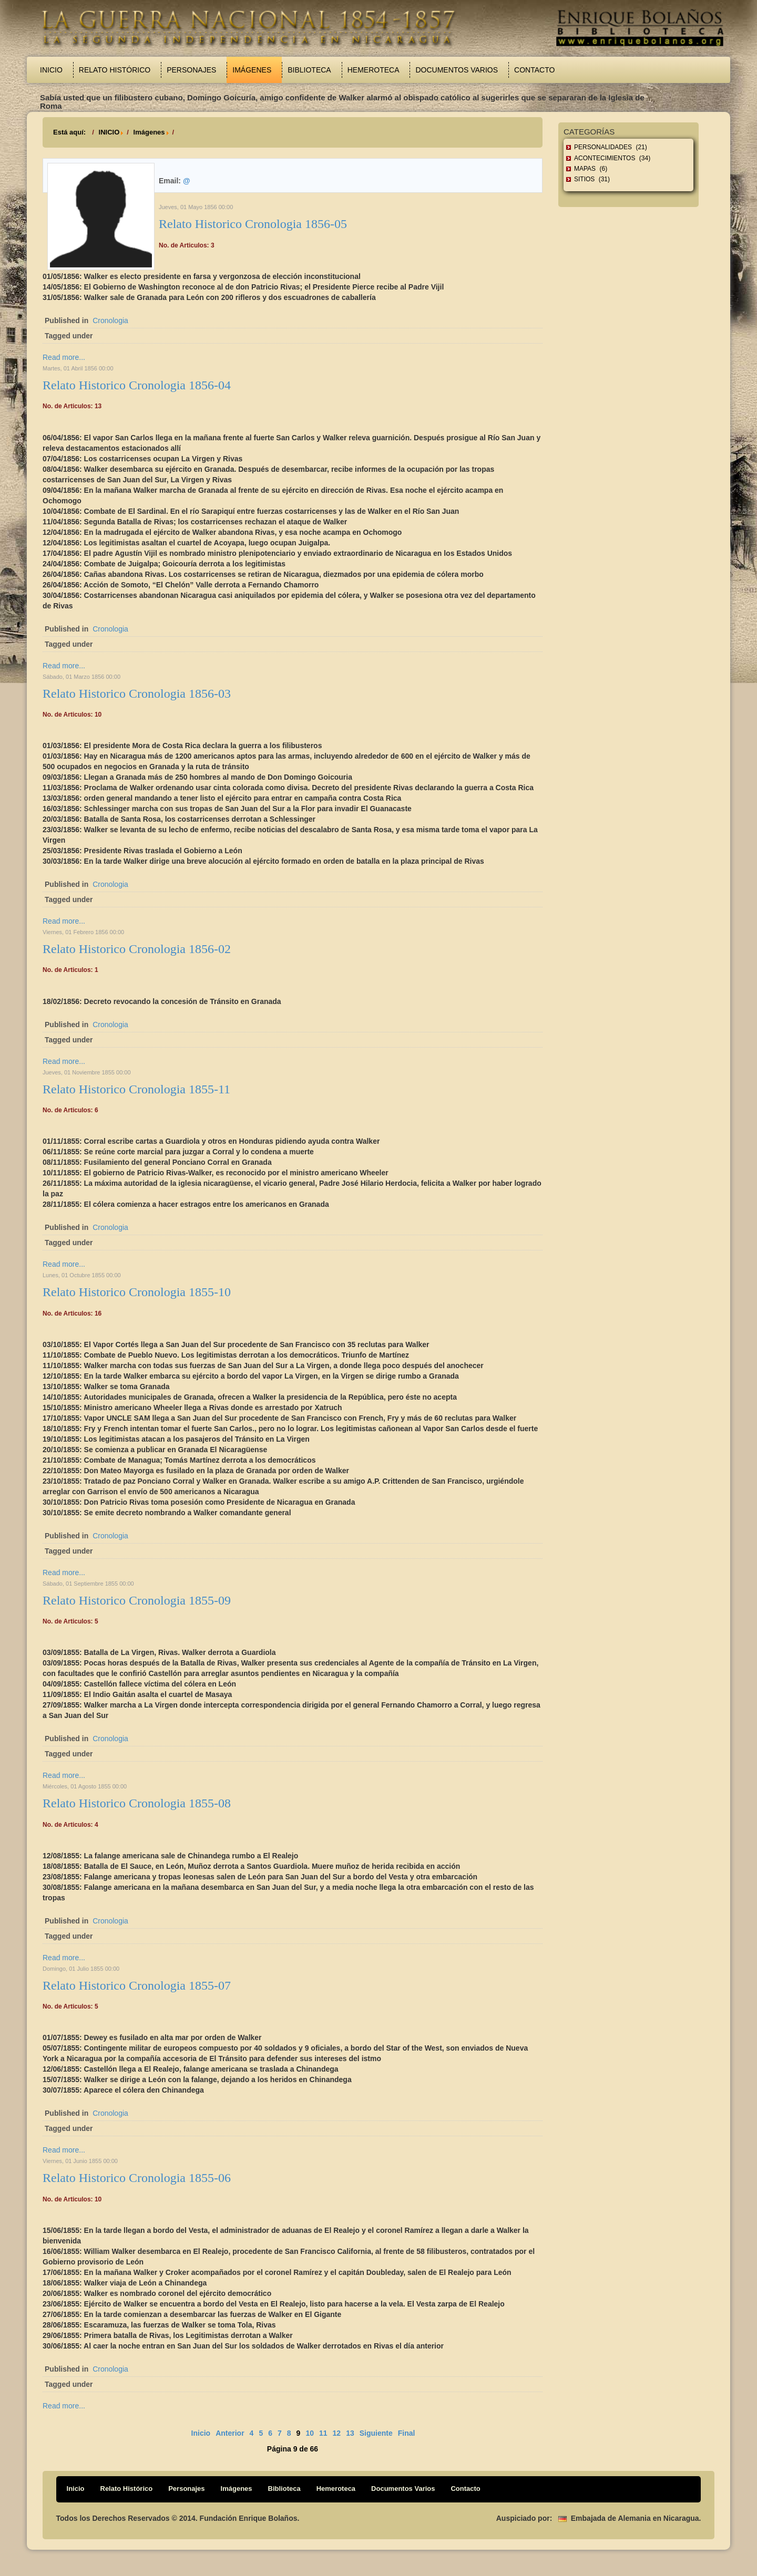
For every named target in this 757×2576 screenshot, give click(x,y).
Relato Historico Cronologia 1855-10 (137, 1292)
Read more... (64, 357)
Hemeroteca (373, 70)
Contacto (534, 70)
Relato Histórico (114, 70)
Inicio (51, 70)
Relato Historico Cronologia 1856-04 (137, 385)
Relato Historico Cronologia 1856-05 (253, 224)
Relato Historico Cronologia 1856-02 (137, 949)
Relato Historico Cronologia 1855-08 (137, 1803)
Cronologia (110, 320)
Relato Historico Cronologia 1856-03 (137, 693)
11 (323, 2433)
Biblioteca (309, 70)
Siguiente (376, 2433)
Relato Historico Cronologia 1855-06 (137, 2178)
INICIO (109, 132)
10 (309, 2433)
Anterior (230, 2433)
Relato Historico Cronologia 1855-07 (137, 1985)
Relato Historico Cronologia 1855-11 (136, 1089)
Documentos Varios (456, 70)
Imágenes (251, 70)
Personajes (191, 70)
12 (337, 2433)
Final (406, 2433)
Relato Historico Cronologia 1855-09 (137, 1600)
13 (350, 2433)
